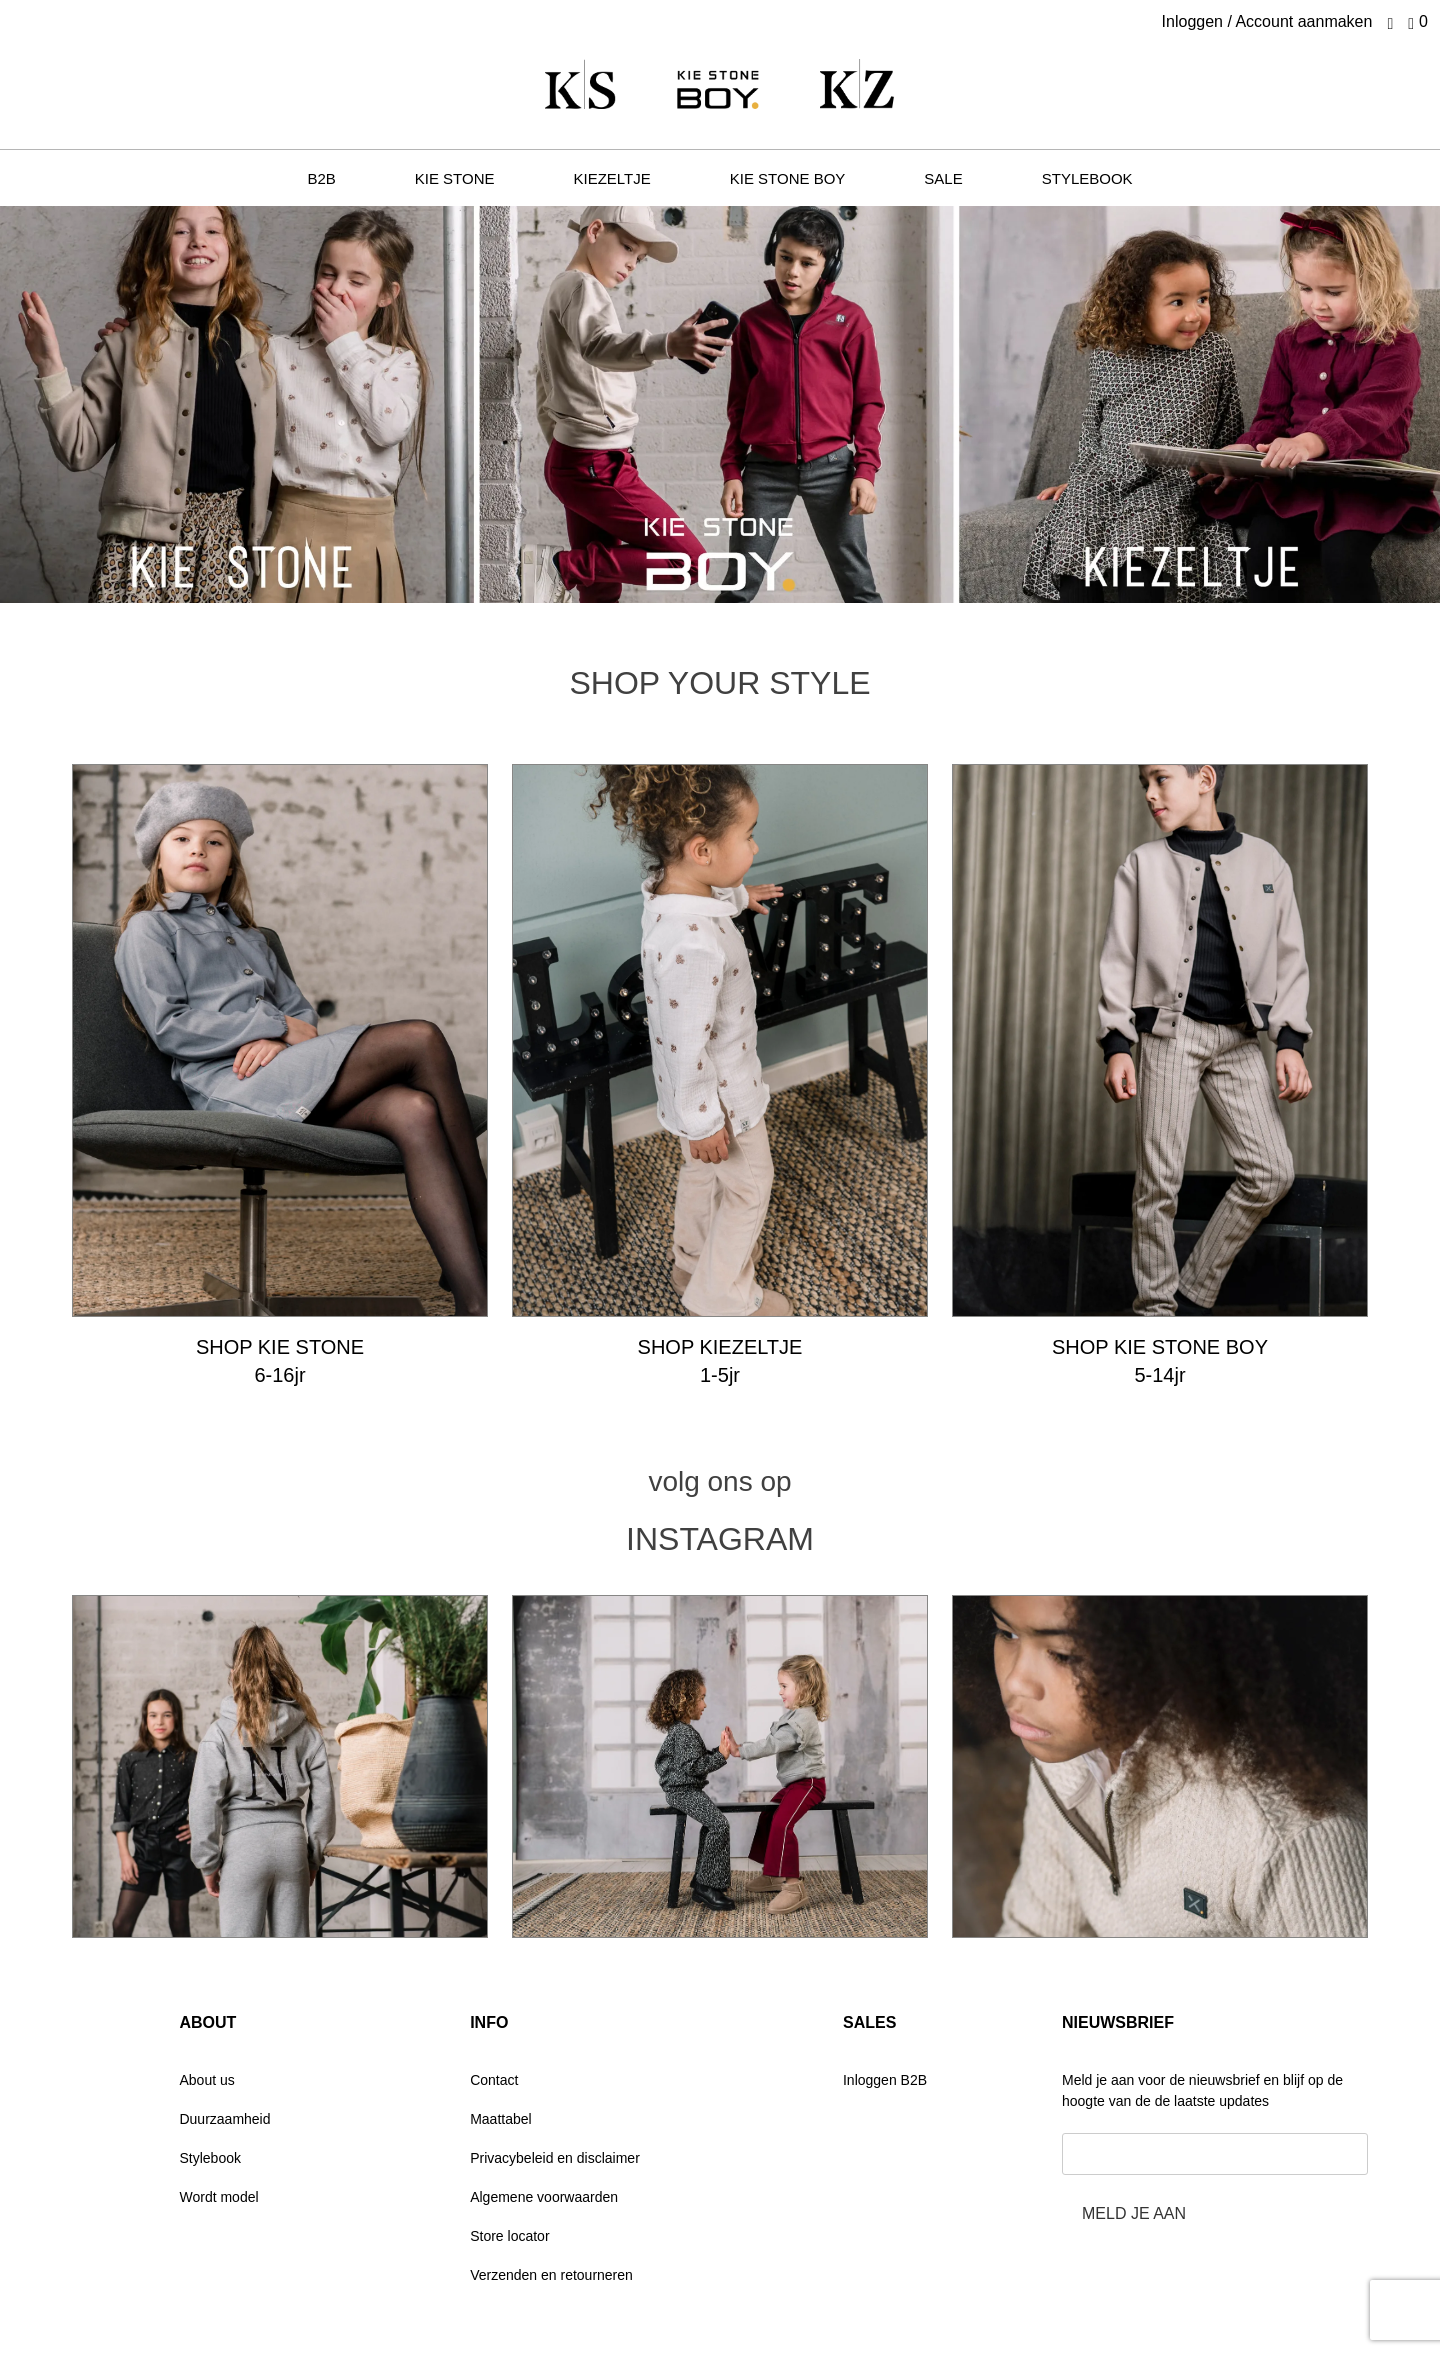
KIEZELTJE (612, 178)
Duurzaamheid (224, 2119)
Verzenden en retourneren (551, 2275)
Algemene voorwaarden (544, 2197)
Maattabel (500, 2119)
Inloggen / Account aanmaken (1267, 21)
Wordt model (218, 2197)
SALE (943, 178)
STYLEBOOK (1087, 178)
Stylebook (209, 2158)
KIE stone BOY (788, 178)
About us (206, 2080)
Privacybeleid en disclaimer (555, 2158)
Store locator (509, 2236)
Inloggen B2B (885, 2080)
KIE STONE (455, 178)
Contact (494, 2080)
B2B (321, 178)
